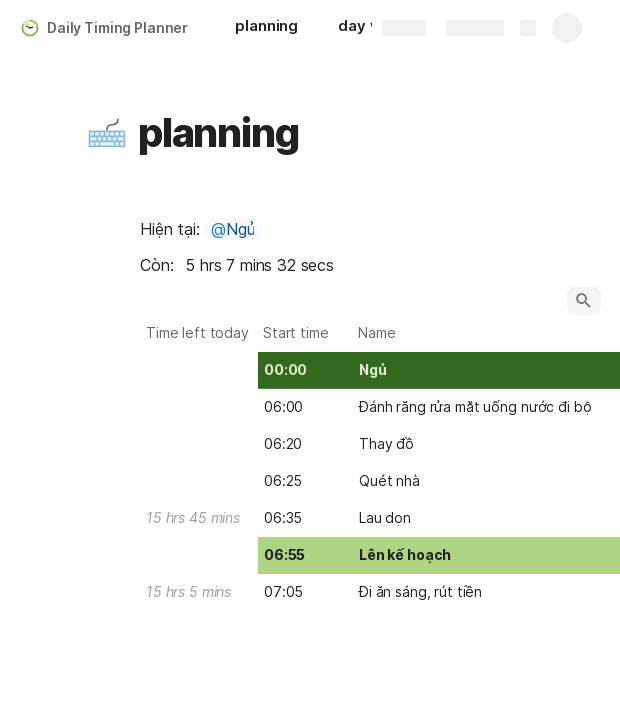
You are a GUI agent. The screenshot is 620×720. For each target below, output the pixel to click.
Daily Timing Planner (117, 27)
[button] (107, 133)
